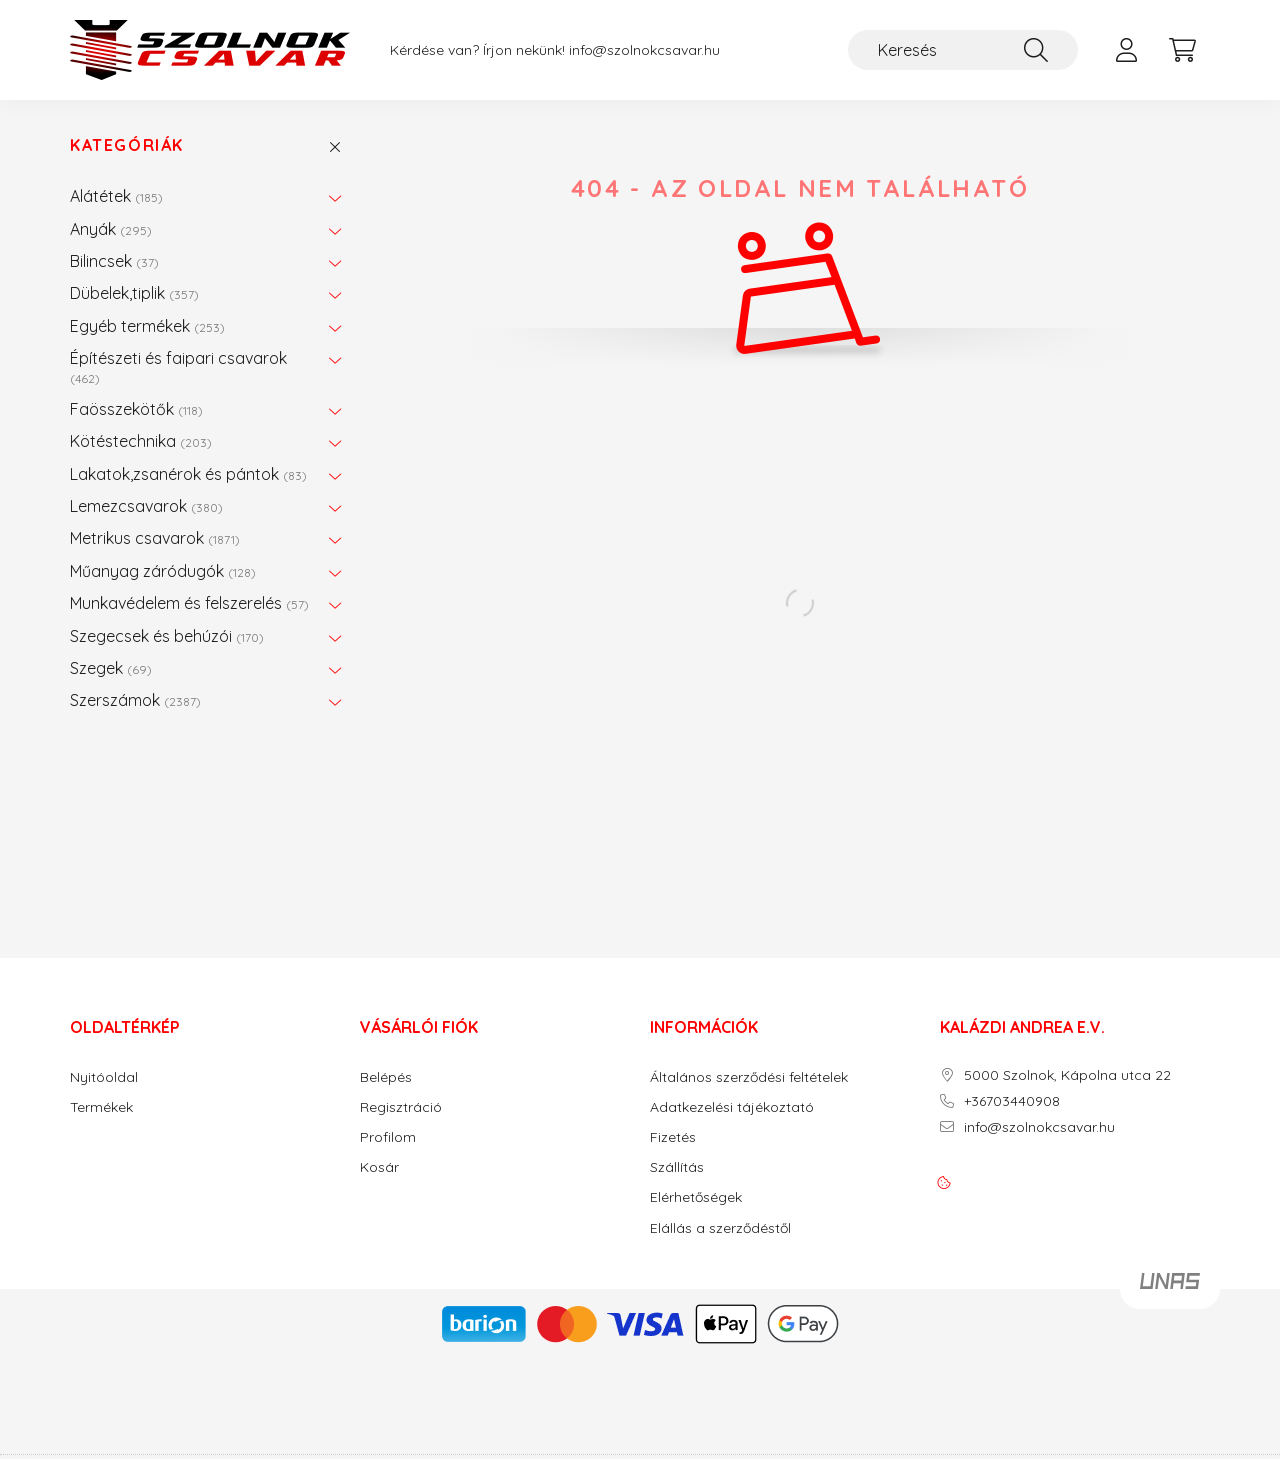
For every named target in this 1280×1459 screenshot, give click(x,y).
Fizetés (673, 1137)
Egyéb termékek (147, 326)
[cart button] (1182, 50)
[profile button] (1126, 50)
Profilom (388, 1137)
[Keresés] (963, 50)
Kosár (379, 1167)
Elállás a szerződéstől (720, 1228)
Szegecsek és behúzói (167, 636)
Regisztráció (401, 1107)
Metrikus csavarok (155, 538)
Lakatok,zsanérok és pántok (188, 474)
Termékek (101, 1107)
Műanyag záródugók (163, 571)
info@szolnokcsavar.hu (644, 50)
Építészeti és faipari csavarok (178, 366)
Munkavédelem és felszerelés (189, 603)
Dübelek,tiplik (134, 293)
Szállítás (677, 1167)
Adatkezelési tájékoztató (732, 1107)
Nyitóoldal (104, 1077)
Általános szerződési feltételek (749, 1077)
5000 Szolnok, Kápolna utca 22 (1067, 1075)
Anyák (111, 229)
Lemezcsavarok (146, 506)
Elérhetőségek (696, 1197)
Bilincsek (114, 261)
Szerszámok (135, 700)
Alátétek (116, 196)
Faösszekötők (136, 409)
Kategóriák (127, 145)
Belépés (386, 1077)
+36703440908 (1012, 1101)
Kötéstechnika (141, 441)
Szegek (111, 668)
